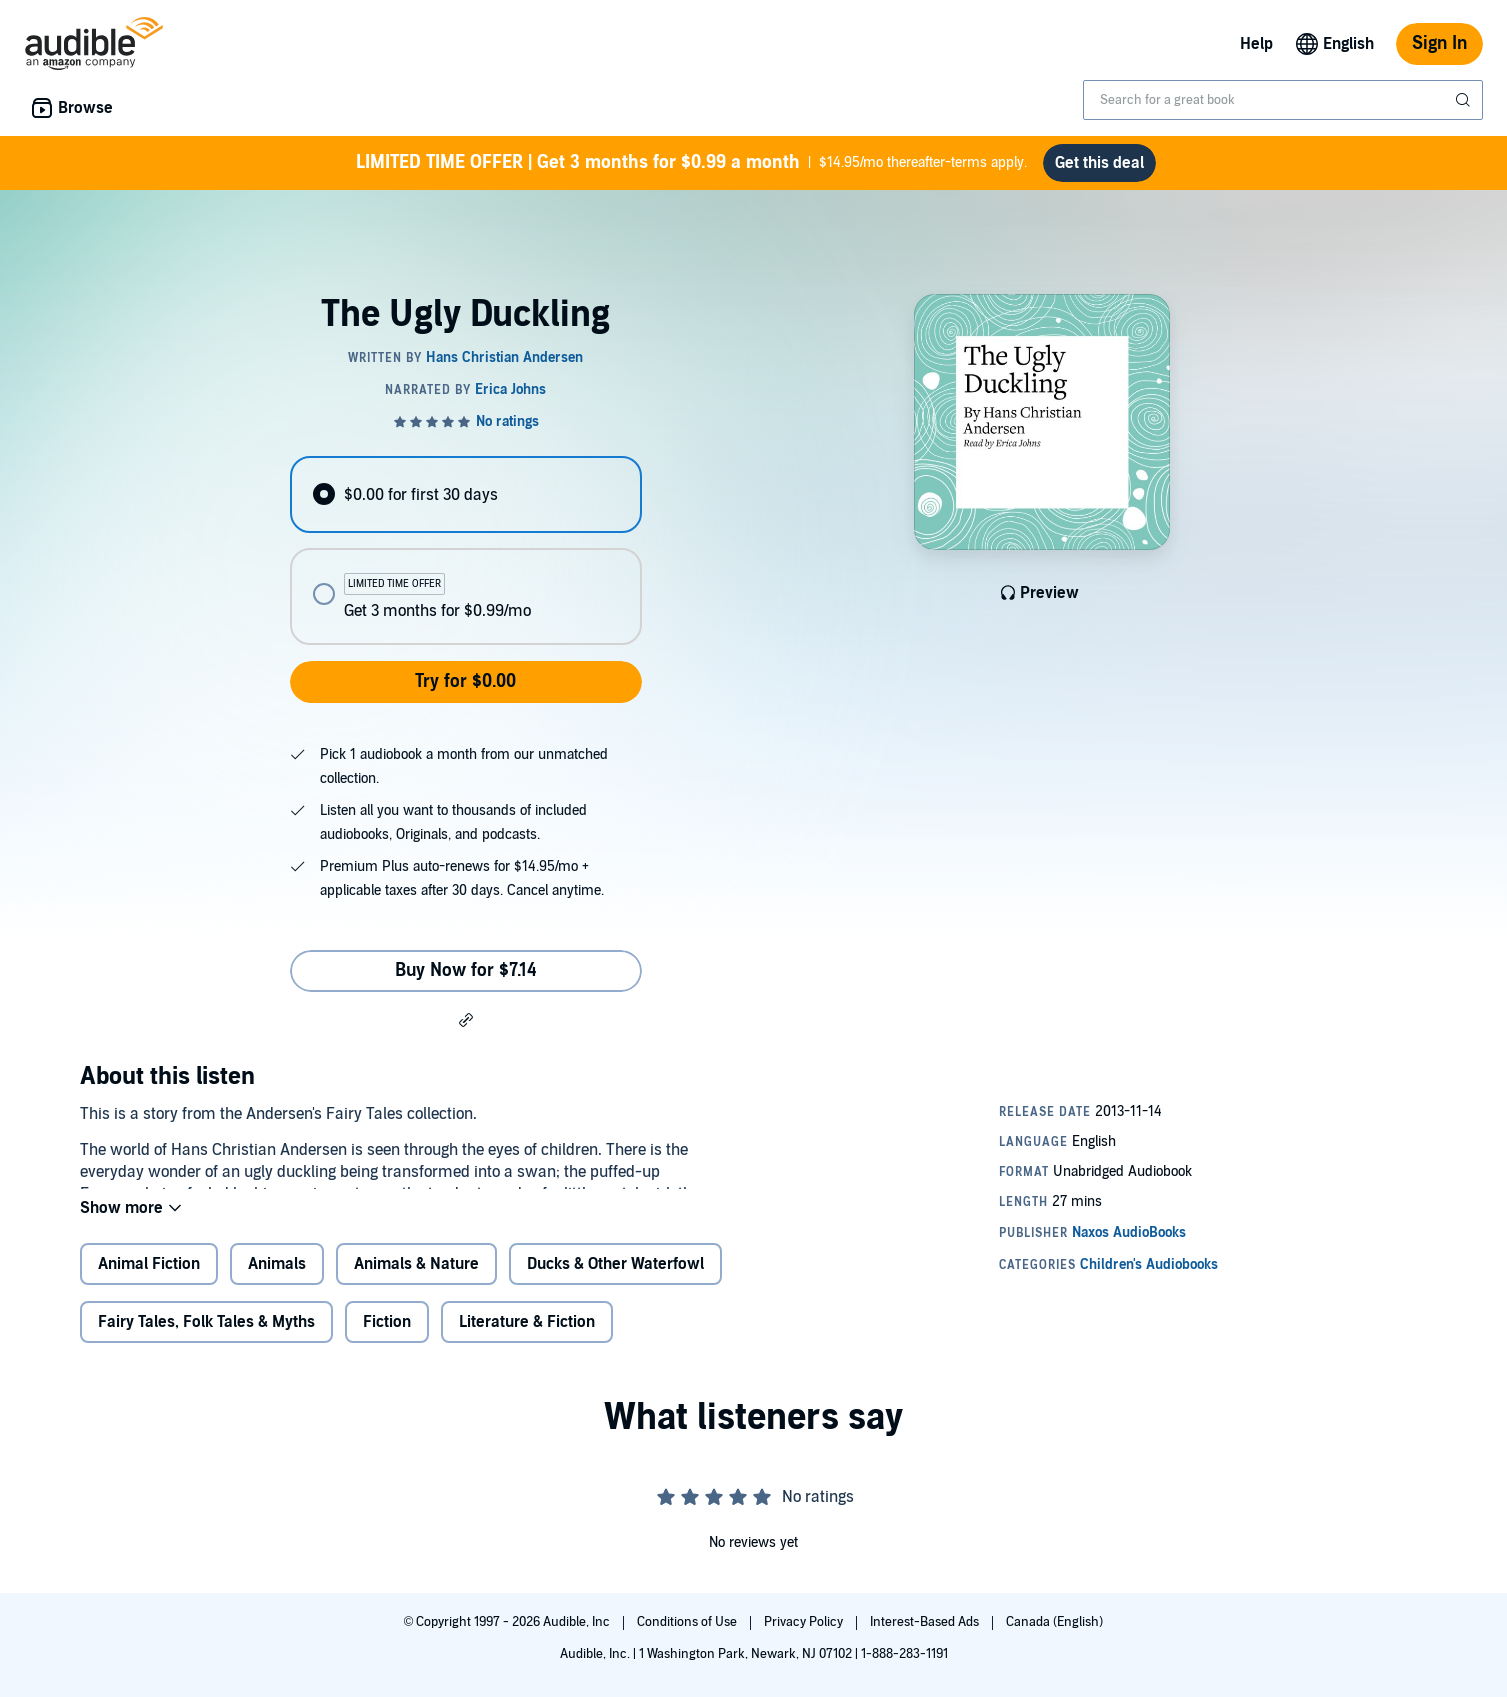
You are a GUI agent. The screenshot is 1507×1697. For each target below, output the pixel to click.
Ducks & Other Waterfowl (615, 1280)
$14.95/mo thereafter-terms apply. (691, 163)
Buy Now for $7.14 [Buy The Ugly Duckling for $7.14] (466, 970)
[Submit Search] (1465, 100)
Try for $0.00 (465, 681)
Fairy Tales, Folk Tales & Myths (206, 1338)
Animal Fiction (149, 1280)
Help (1256, 44)
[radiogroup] (466, 550)
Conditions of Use (688, 1622)
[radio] (466, 494)
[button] (466, 1019)
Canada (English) (1054, 1622)
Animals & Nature (416, 1280)
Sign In (1439, 43)
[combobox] (1283, 100)
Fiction (387, 1338)
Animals (277, 1280)
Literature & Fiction (527, 1338)
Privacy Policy (805, 1622)
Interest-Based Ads (926, 1622)
